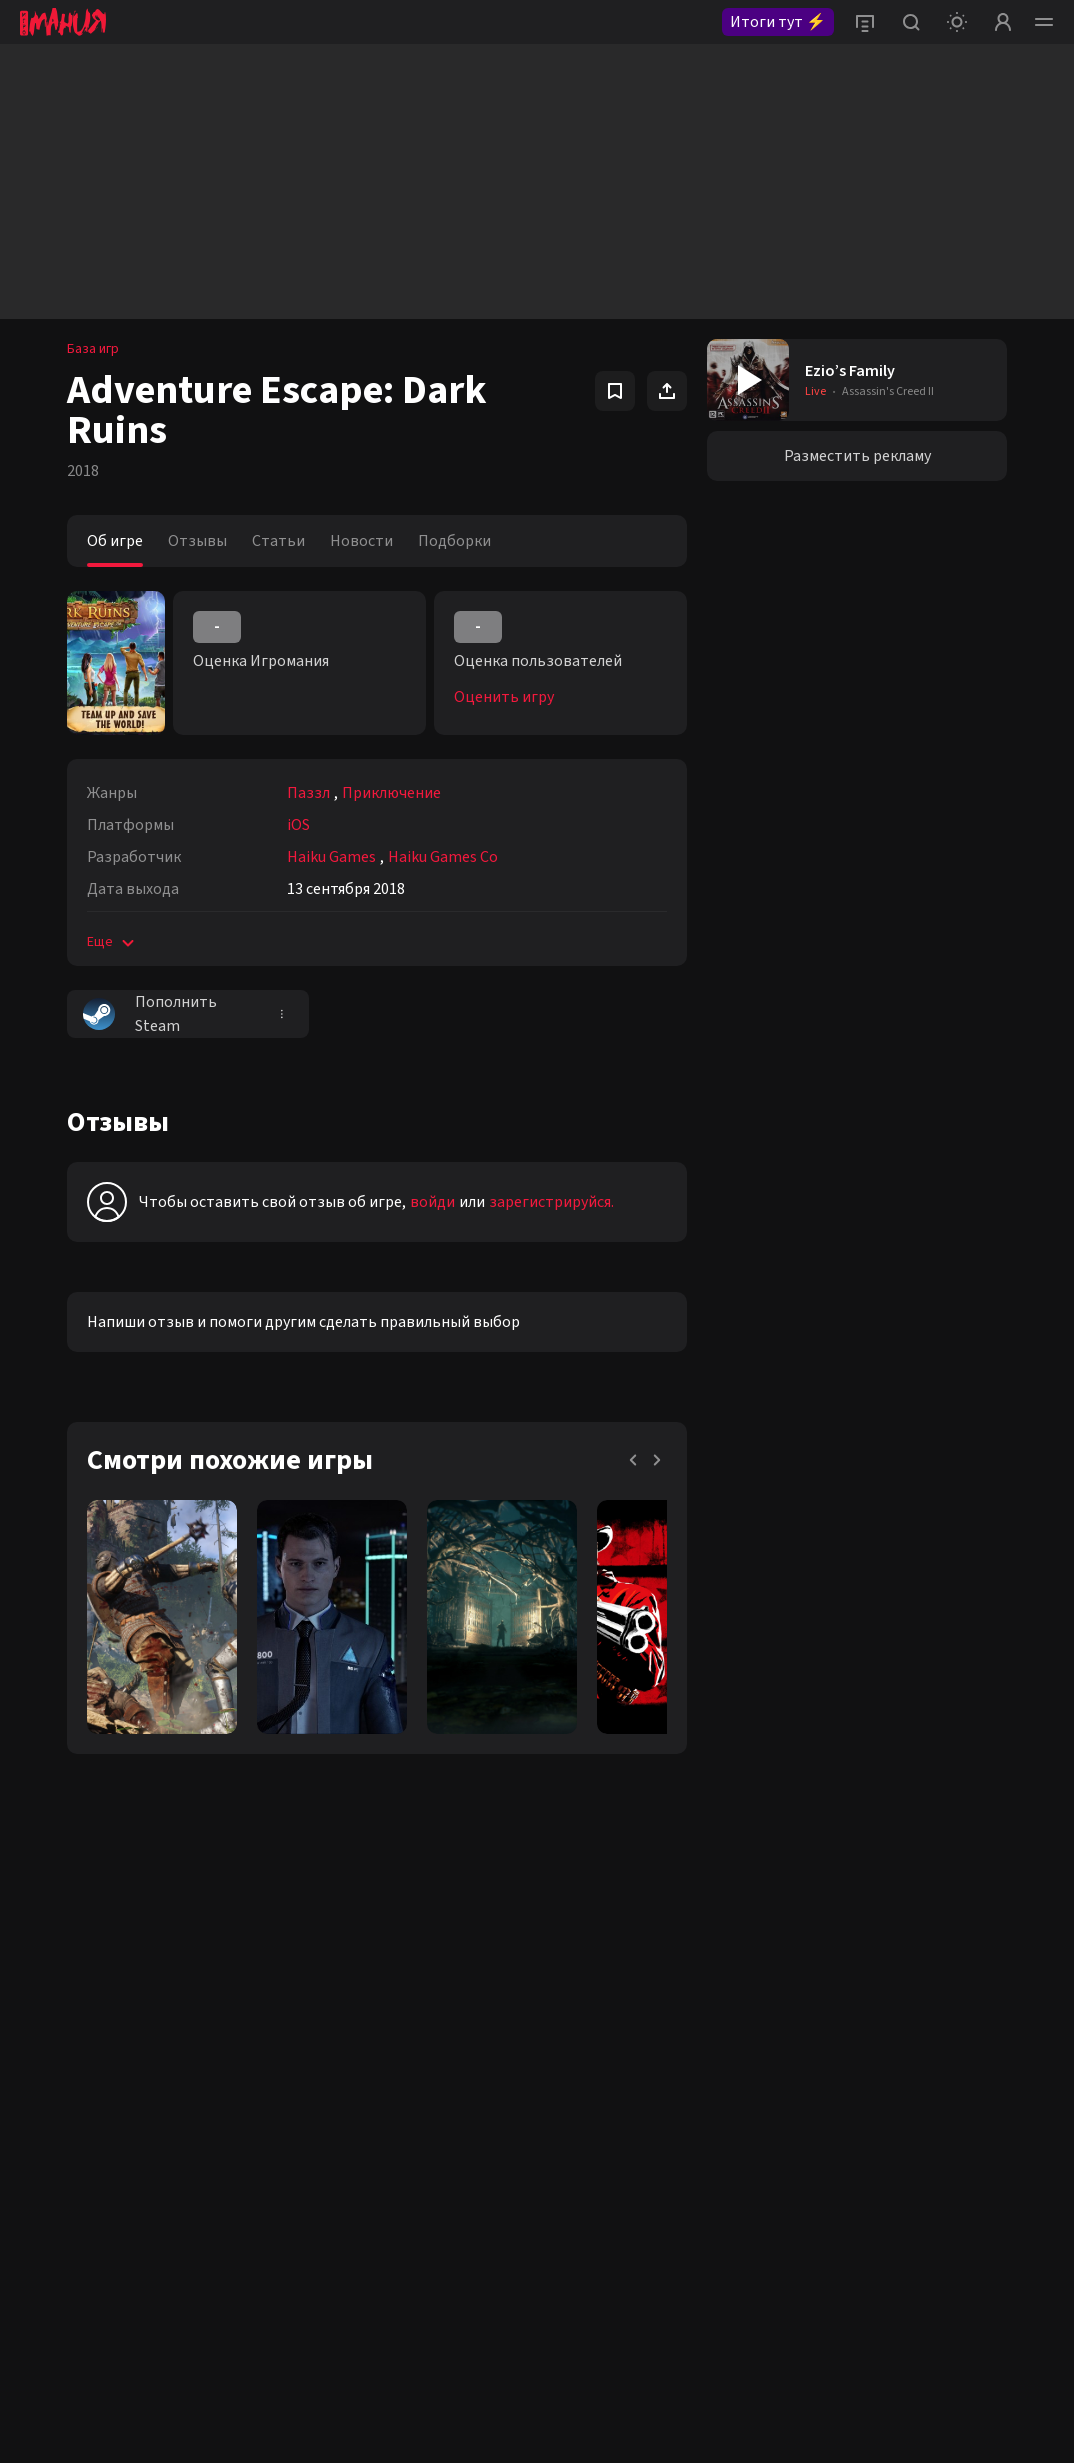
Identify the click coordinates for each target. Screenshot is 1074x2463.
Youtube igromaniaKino (88, 2084)
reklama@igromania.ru (502, 1944)
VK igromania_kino (74, 2014)
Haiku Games (331, 857)
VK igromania (58, 1944)
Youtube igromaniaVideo (92, 2049)
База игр (93, 349)
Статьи (278, 541)
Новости (361, 541)
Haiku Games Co (443, 857)
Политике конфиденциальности (843, 2323)
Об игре (115, 541)
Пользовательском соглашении (612, 2341)
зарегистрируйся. (551, 1202)
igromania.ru (864, 2213)
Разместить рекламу (857, 456)
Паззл (308, 793)
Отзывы (197, 541)
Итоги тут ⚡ (778, 22)
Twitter (212, 1944)
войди (432, 1202)
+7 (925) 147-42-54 (488, 2014)
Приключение (391, 793)
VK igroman (53, 1979)
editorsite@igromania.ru (508, 1979)
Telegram (219, 1979)
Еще (112, 942)
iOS (298, 825)
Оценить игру (504, 697)
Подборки (454, 541)
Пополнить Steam (150, 1014)
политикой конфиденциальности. (888, 2095)
